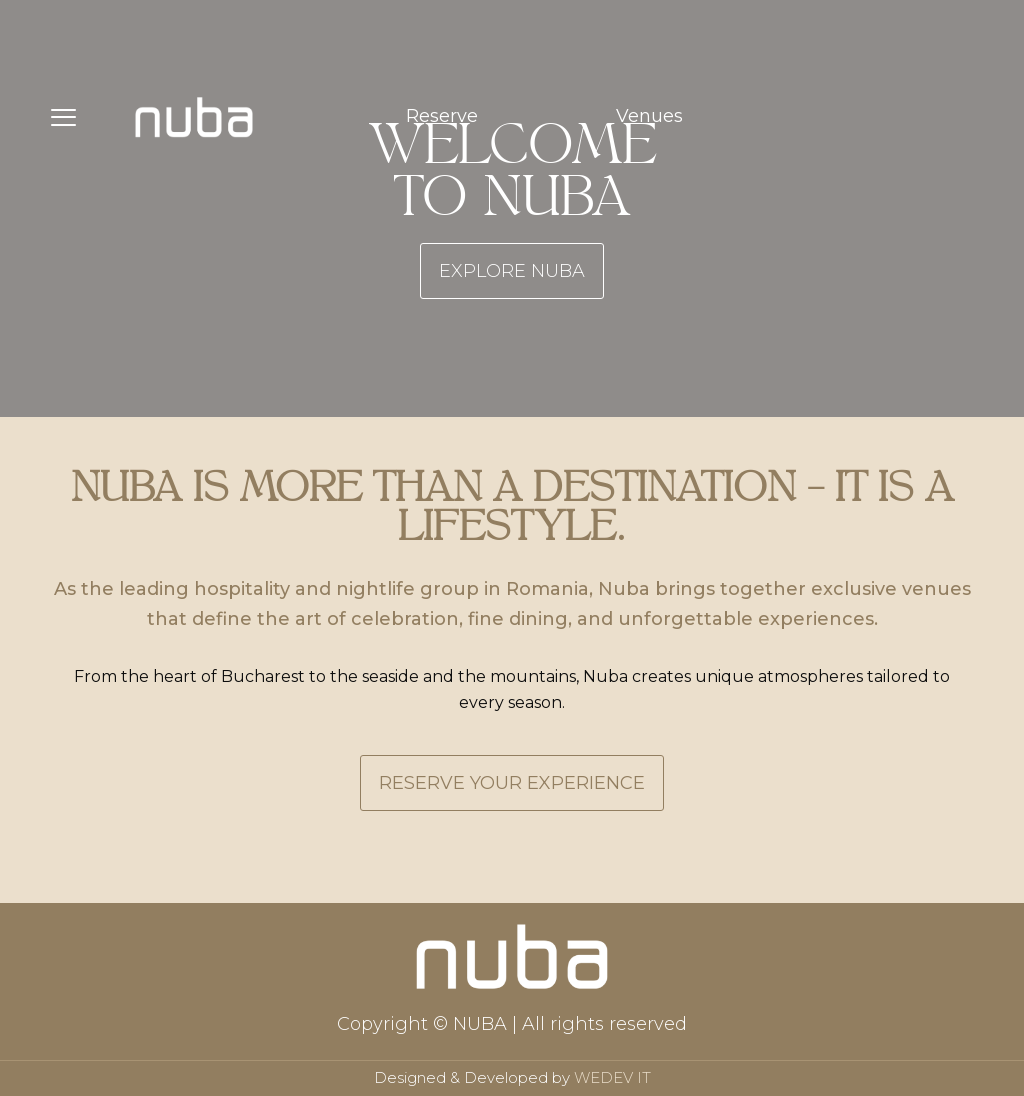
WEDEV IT (612, 1077)
